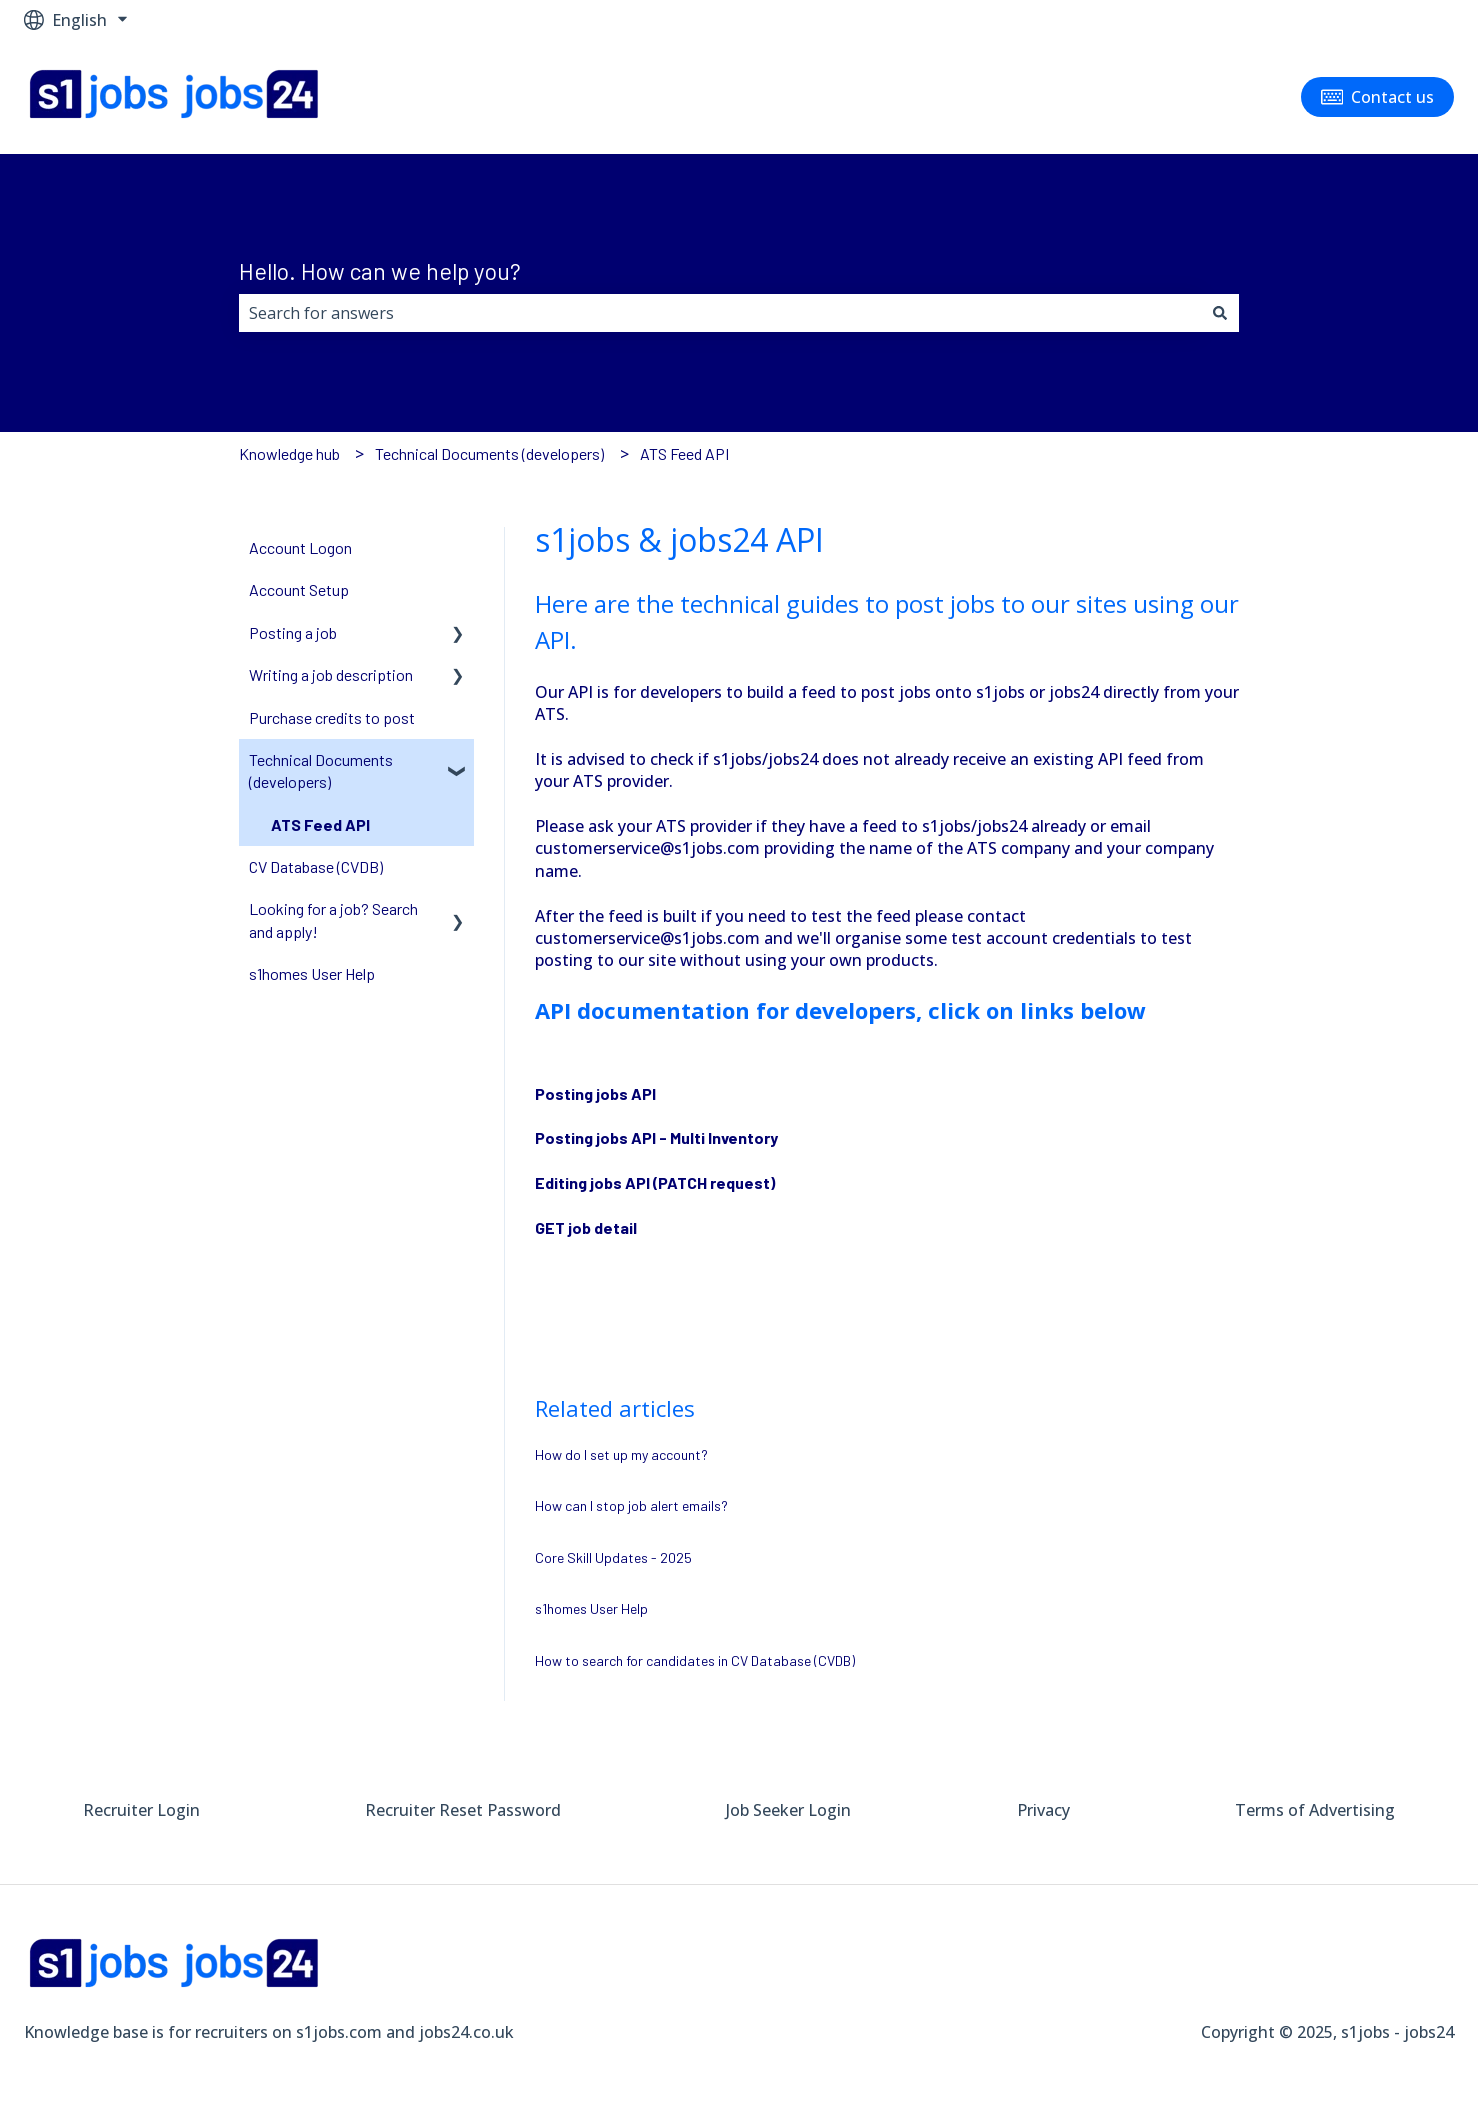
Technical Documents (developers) (489, 453)
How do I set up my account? (621, 1454)
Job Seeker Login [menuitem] (788, 1810)
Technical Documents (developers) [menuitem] (321, 770)
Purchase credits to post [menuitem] (332, 717)
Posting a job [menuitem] (293, 632)
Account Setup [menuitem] (299, 589)
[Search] (1220, 313)
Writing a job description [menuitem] (331, 674)
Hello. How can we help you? (380, 271)
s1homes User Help (591, 1608)
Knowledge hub (289, 453)
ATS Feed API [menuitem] (320, 824)
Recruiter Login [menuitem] (141, 1810)
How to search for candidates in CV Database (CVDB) (695, 1660)
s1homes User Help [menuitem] (312, 973)
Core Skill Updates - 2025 (613, 1557)
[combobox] (720, 313)
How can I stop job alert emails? (631, 1505)
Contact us (1378, 97)
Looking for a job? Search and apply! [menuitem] (333, 919)
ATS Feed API (684, 453)
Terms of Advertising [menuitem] (1315, 1810)
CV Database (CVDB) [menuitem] (316, 866)
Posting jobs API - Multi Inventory (656, 1137)
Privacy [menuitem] (1043, 1810)
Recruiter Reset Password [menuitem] (463, 1810)
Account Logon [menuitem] (300, 547)
